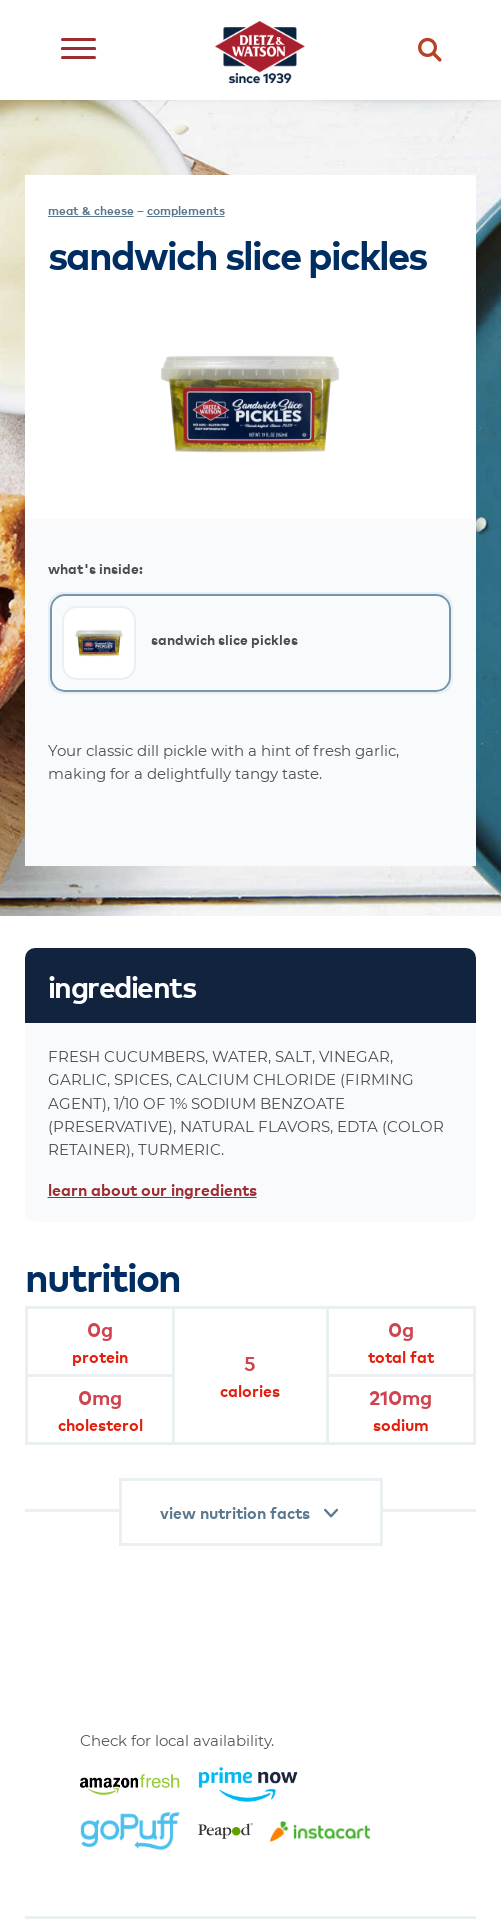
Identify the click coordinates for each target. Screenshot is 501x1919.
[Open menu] (78, 50)
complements (186, 210)
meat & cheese (91, 210)
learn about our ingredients (152, 1189)
